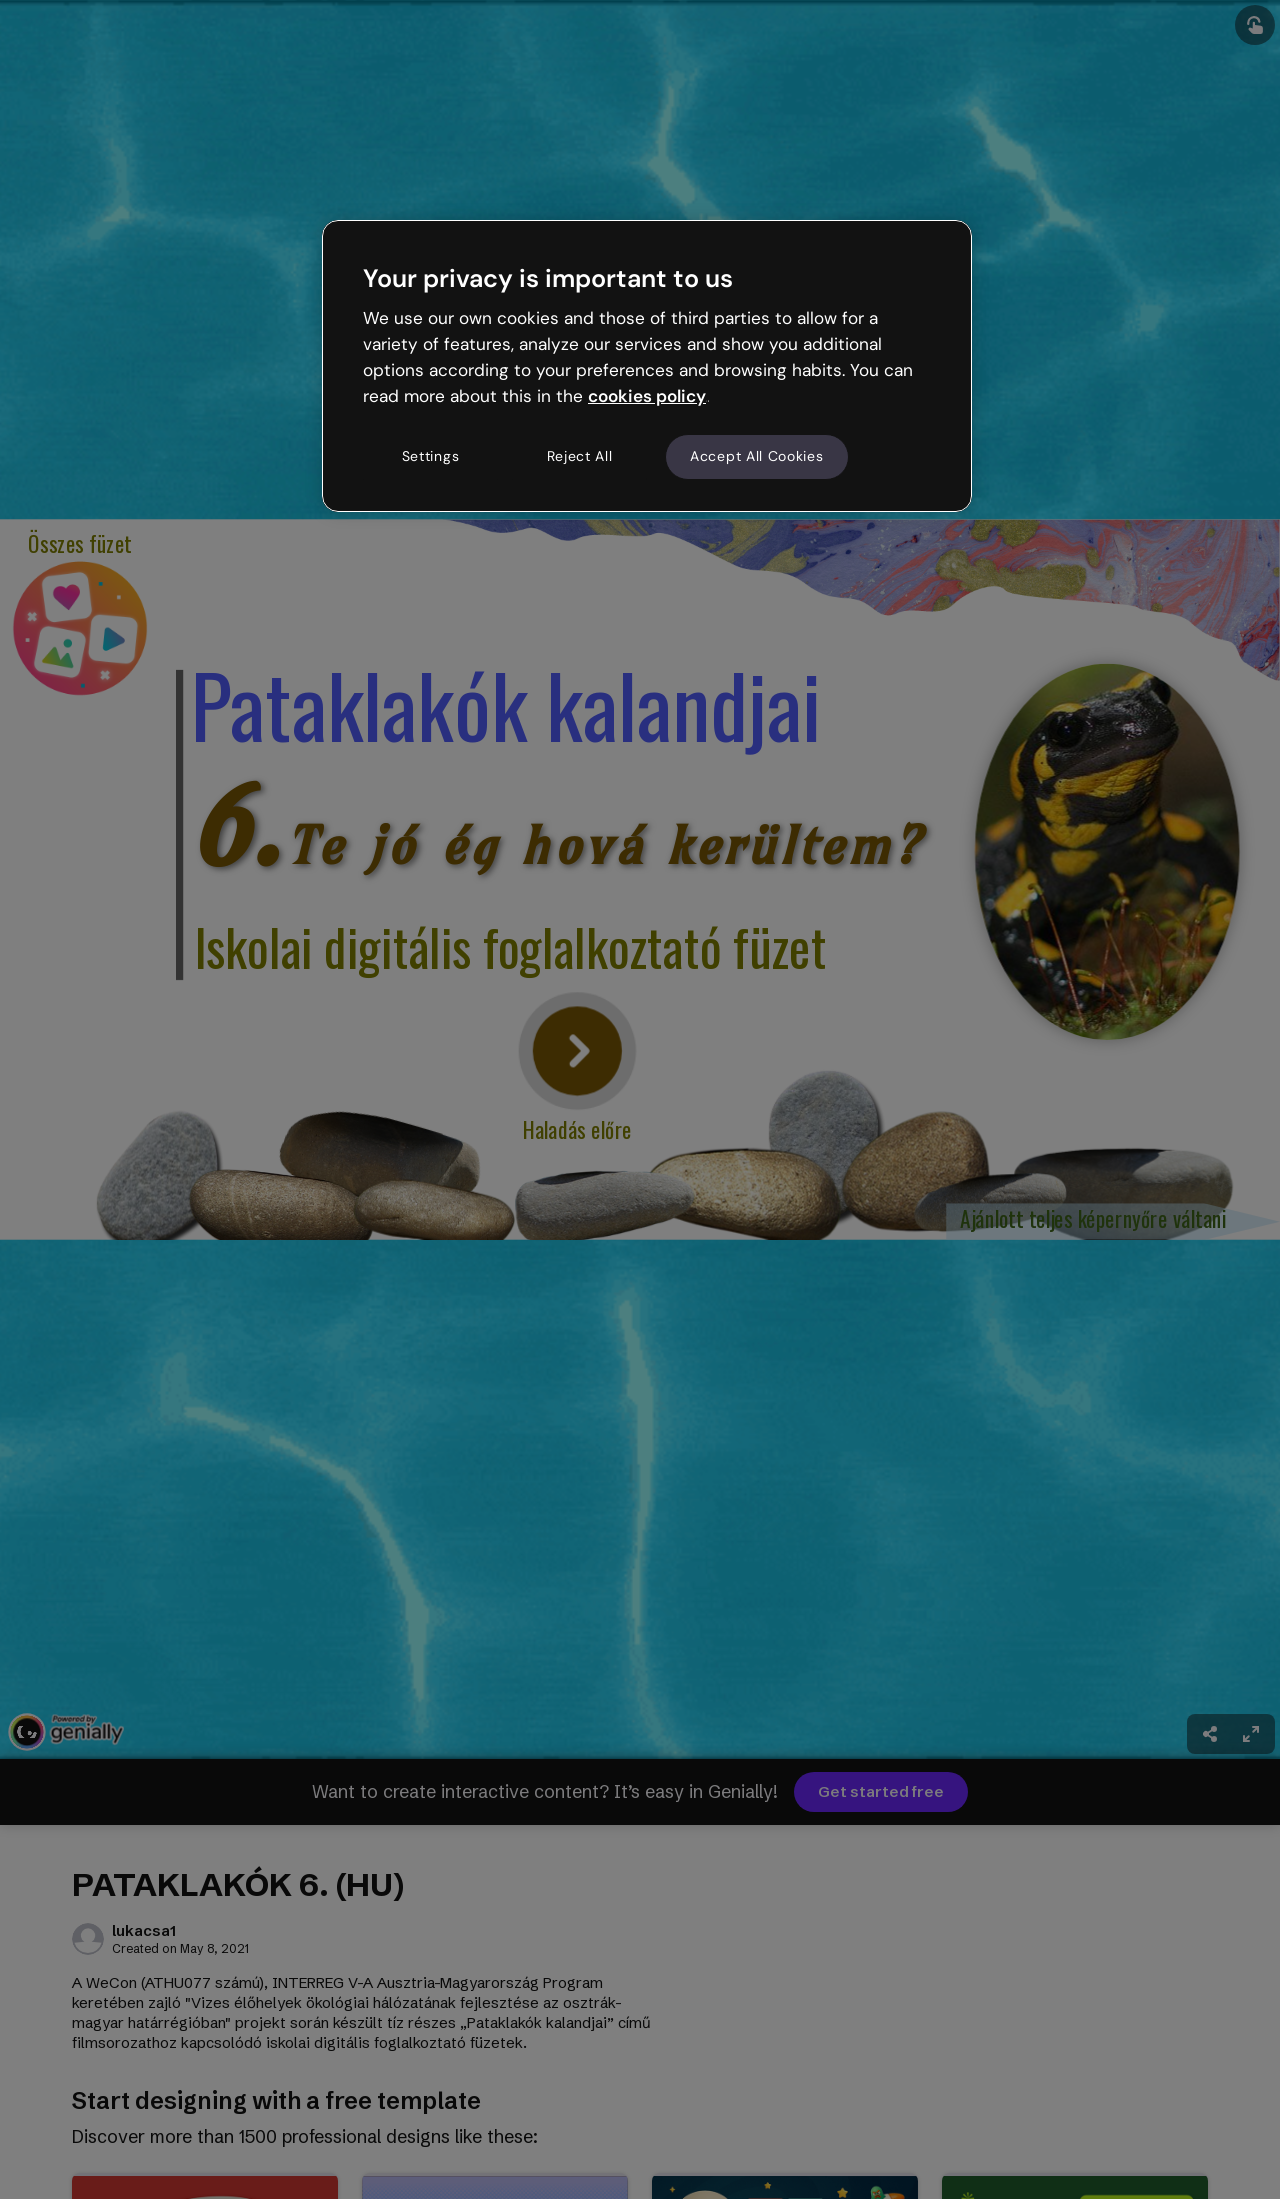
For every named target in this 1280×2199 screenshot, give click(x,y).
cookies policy (647, 396)
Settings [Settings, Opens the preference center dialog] (431, 456)
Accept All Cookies (757, 456)
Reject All (580, 456)
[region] (647, 366)
